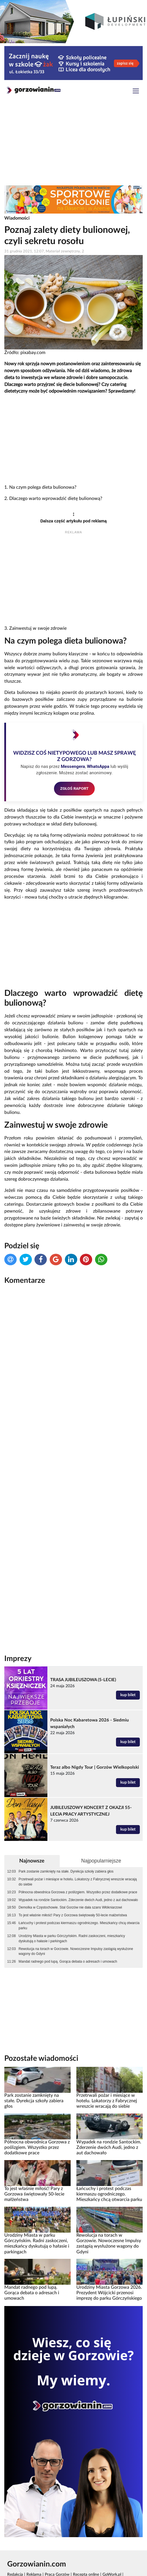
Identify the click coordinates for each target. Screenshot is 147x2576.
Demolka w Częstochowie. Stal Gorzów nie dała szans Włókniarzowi (70, 1907)
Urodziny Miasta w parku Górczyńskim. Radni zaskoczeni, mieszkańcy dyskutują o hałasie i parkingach (72, 1938)
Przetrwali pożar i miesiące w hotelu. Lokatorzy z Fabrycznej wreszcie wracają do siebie (78, 1881)
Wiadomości (17, 218)
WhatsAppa (98, 766)
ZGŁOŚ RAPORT (74, 788)
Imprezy (18, 1658)
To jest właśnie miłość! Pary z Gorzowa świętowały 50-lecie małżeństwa (73, 1915)
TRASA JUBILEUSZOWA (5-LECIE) (83, 1680)
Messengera (73, 766)
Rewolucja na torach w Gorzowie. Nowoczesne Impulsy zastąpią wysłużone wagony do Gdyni (76, 1951)
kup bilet (128, 1695)
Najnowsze (32, 1860)
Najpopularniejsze (101, 1861)
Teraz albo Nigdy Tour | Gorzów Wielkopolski (94, 1767)
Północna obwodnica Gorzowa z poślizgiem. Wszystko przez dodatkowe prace (78, 1892)
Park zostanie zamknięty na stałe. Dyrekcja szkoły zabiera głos (66, 1871)
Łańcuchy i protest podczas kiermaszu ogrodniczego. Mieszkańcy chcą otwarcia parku (79, 1925)
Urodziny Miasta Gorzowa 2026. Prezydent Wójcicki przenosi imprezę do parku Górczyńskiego (109, 2293)
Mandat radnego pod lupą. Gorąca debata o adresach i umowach (68, 1961)
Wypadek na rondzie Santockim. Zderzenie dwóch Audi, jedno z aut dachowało (78, 1900)
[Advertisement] (73, 143)
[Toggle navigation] (136, 91)
